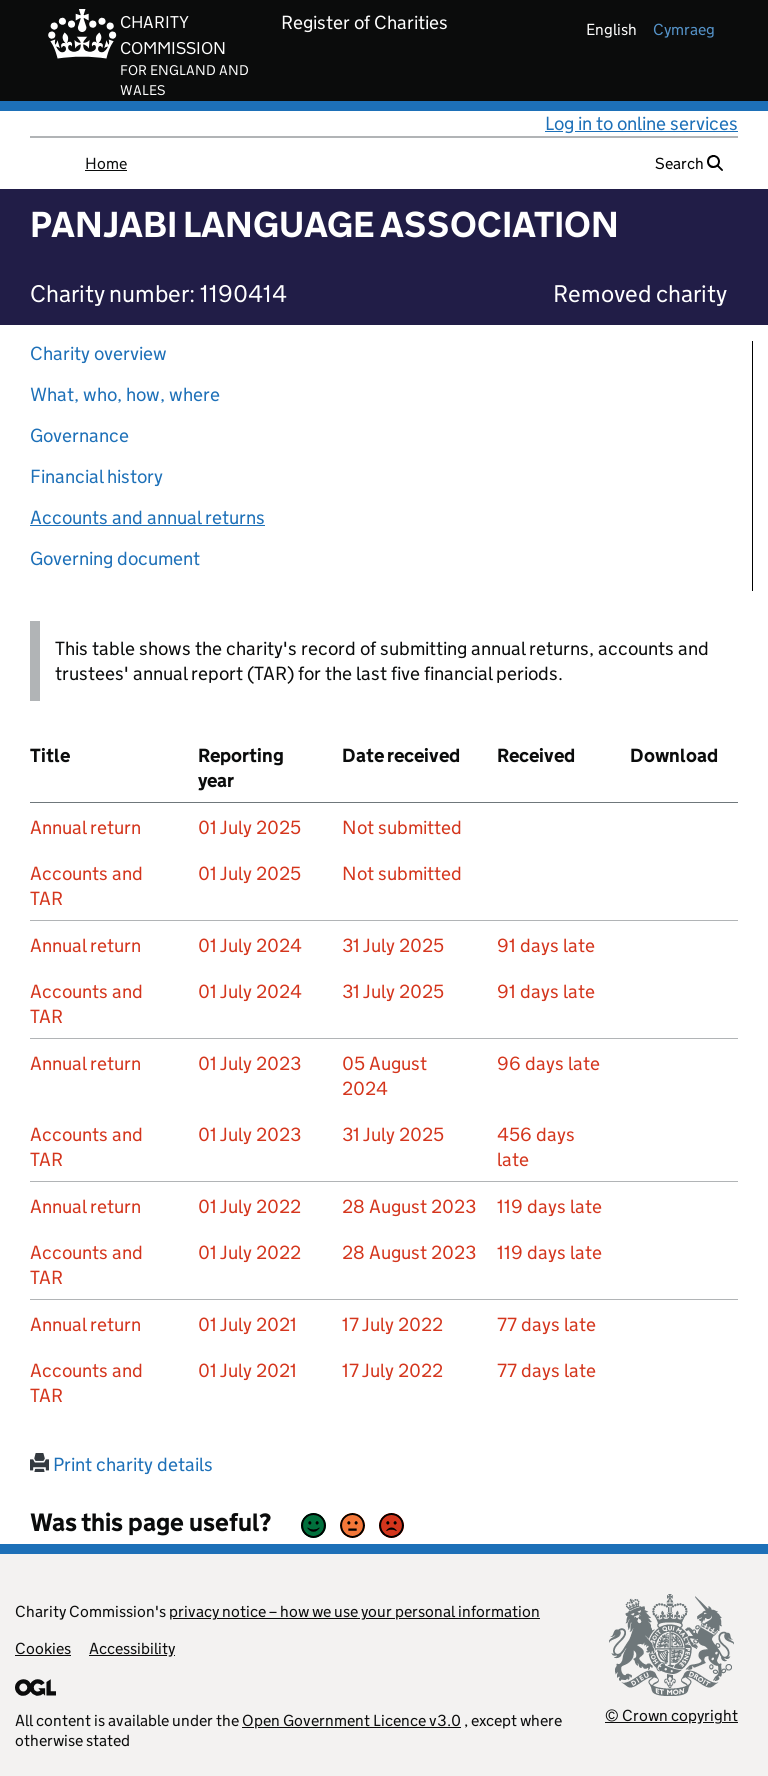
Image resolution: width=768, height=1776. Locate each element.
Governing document (115, 558)
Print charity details (121, 1464)
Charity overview (98, 353)
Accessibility (132, 1648)
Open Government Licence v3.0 (351, 1720)
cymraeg (684, 29)
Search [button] (689, 163)
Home (106, 163)
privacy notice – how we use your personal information (354, 1611)
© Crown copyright (671, 1715)
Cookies (43, 1648)
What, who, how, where (125, 394)
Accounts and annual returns (147, 517)
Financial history (96, 476)
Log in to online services (641, 123)
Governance (79, 435)
